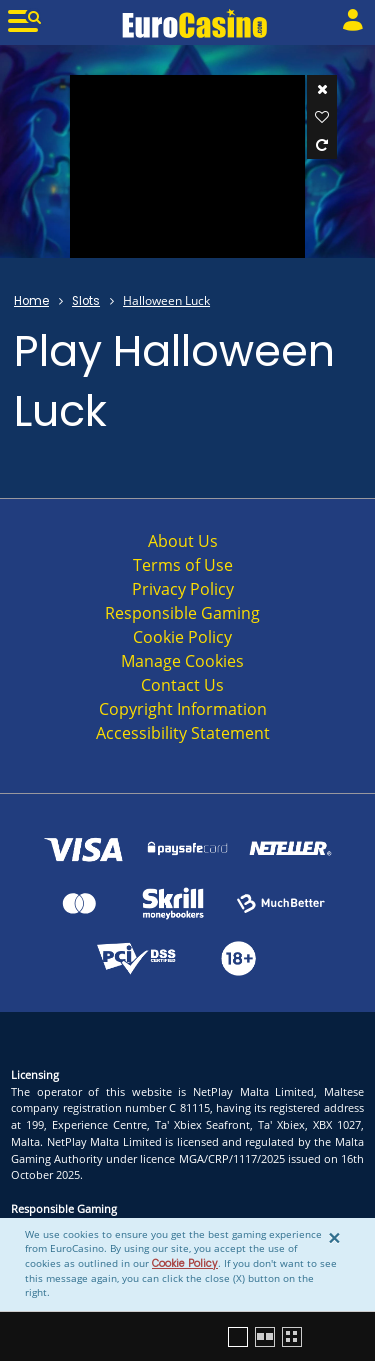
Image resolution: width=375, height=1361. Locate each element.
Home (31, 301)
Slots (86, 301)
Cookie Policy (185, 1263)
